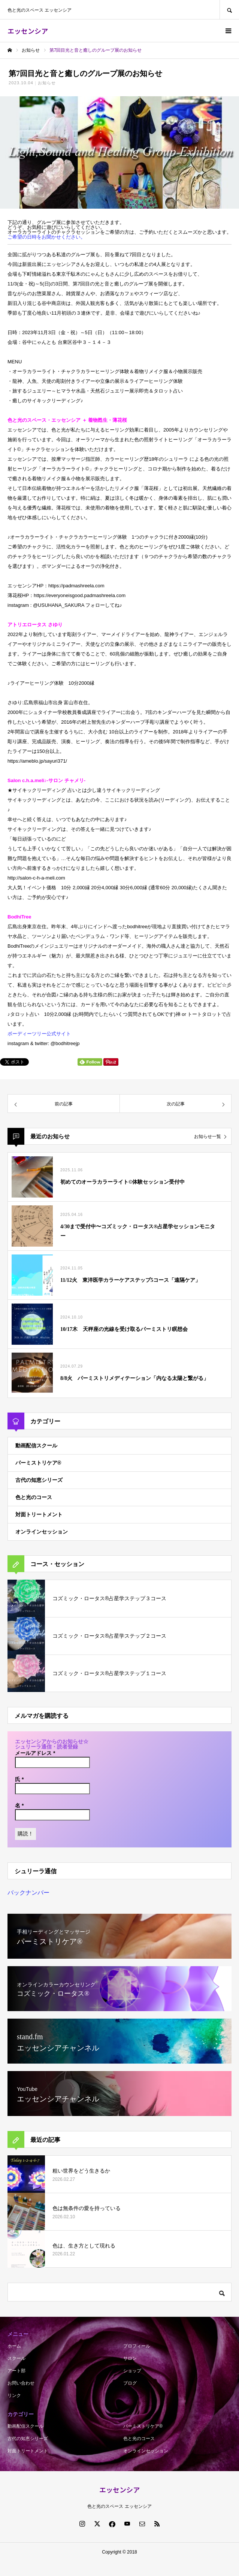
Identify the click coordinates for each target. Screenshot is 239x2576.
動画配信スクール (36, 1446)
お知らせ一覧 (207, 1136)
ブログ (130, 2383)
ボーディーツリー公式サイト (39, 1033)
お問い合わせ (20, 2383)
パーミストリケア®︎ (38, 1463)
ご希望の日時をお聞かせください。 (46, 237)
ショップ (132, 2370)
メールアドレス (35, 1753)
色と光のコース (33, 1497)
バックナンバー (28, 1892)
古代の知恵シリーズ (39, 1480)
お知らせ (47, 83)
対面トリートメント (39, 1514)
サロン (130, 2358)
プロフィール (136, 2346)
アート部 (16, 2370)
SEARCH (229, 9)
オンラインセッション (41, 1532)
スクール (16, 2358)
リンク (14, 2395)
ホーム (14, 2346)
